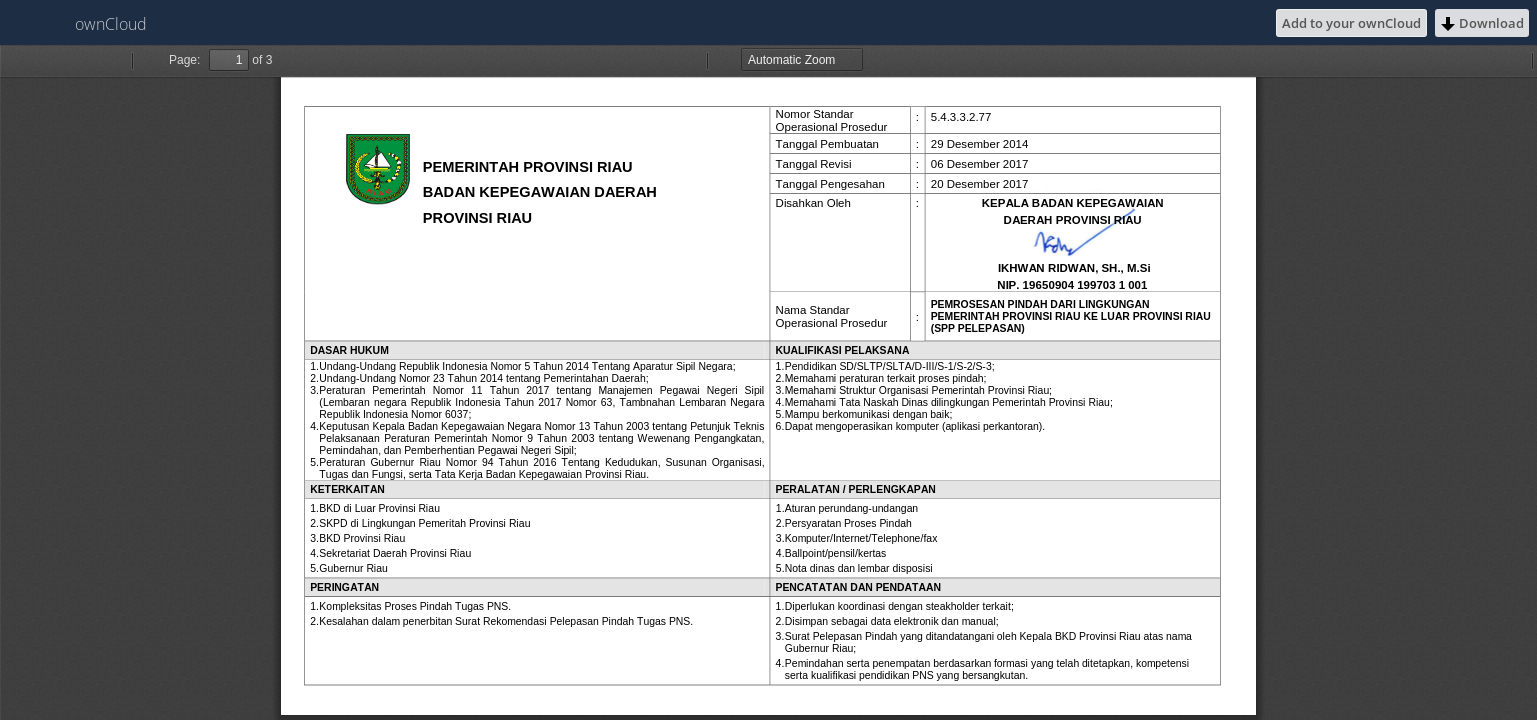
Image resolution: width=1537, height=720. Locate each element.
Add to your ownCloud (1351, 23)
